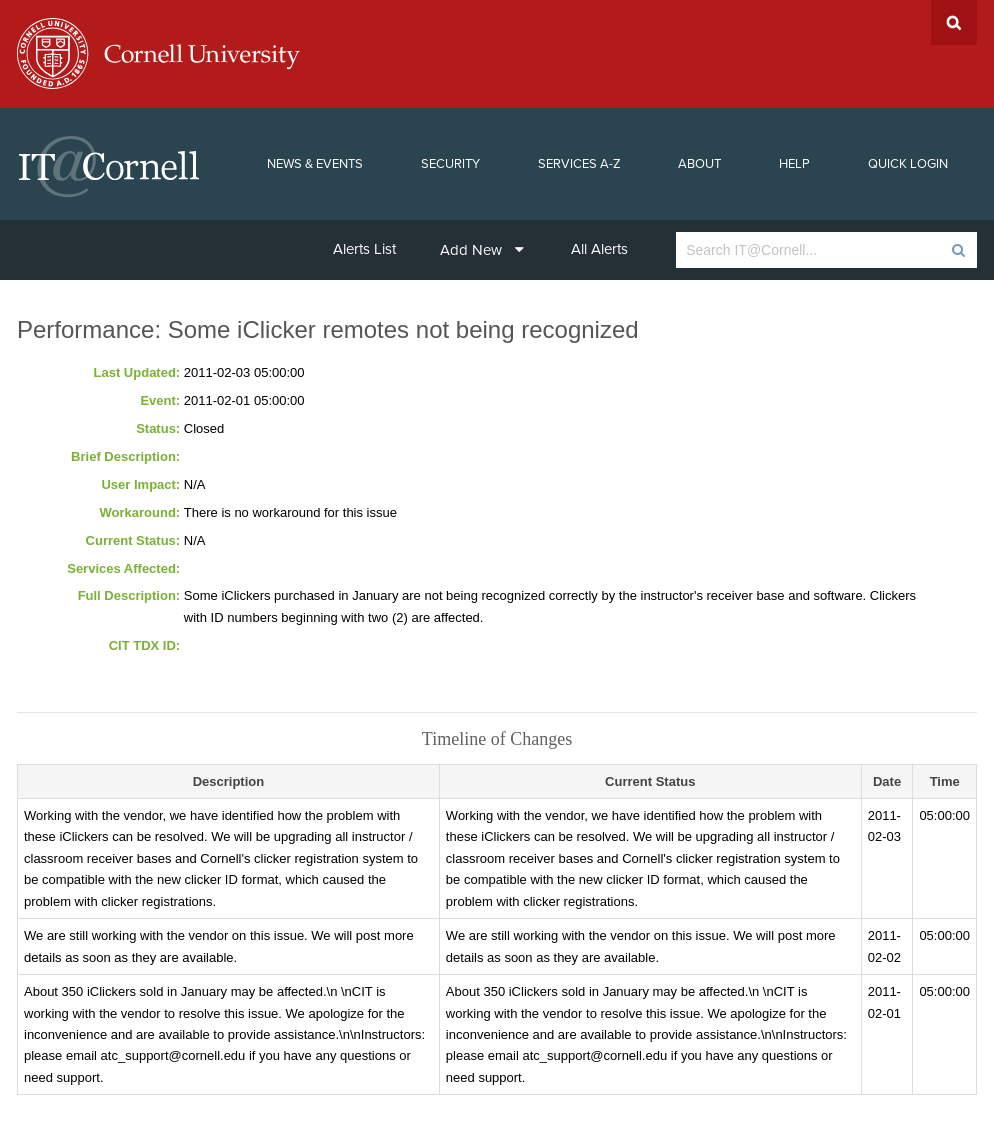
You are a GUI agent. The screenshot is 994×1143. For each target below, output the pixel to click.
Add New (482, 250)
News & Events (315, 164)
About (699, 164)
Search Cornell (954, 22)
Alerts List (364, 249)
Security (450, 164)
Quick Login (908, 164)
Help (794, 164)
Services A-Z (579, 164)
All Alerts (599, 249)
